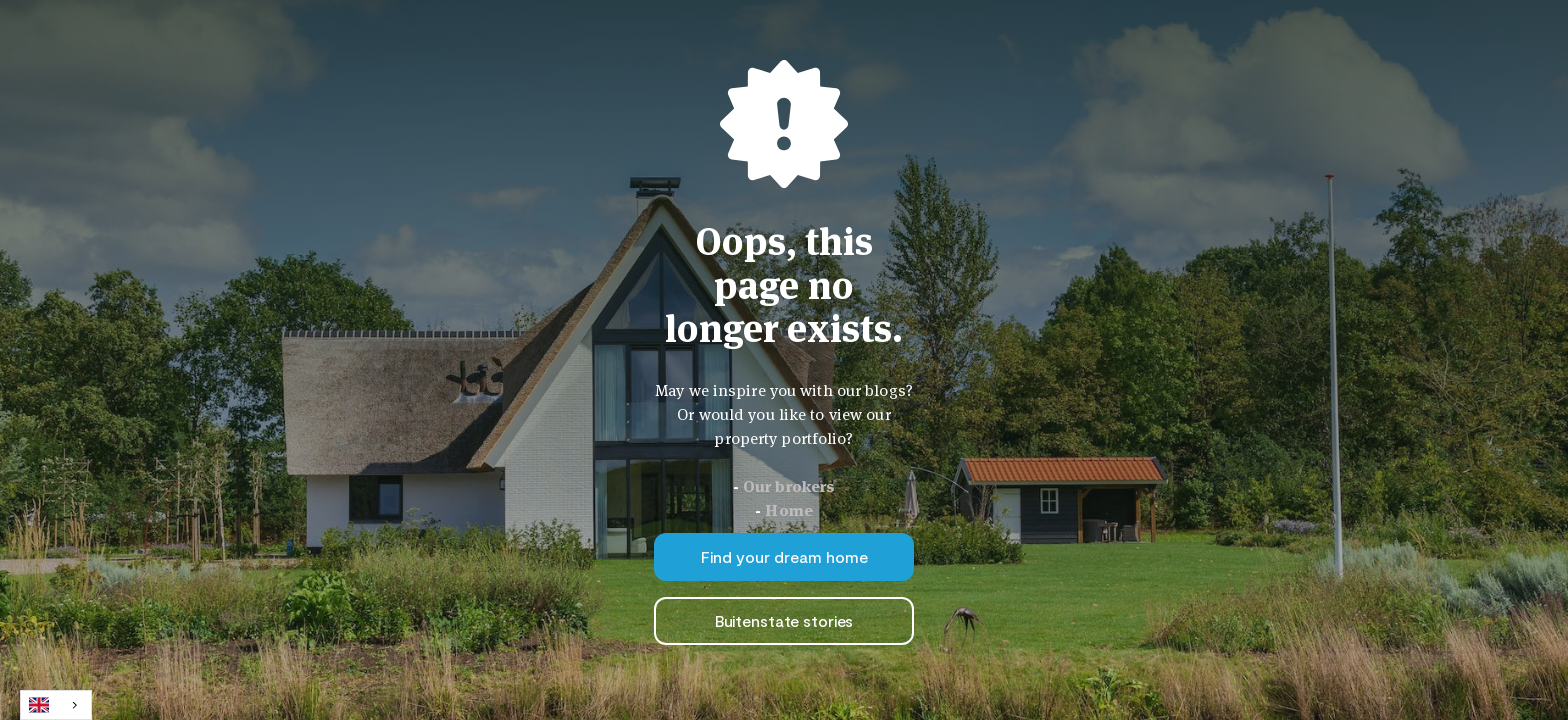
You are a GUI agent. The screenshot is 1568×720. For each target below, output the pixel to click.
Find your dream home (784, 556)
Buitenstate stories (784, 620)
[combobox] (56, 705)
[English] (56, 705)
